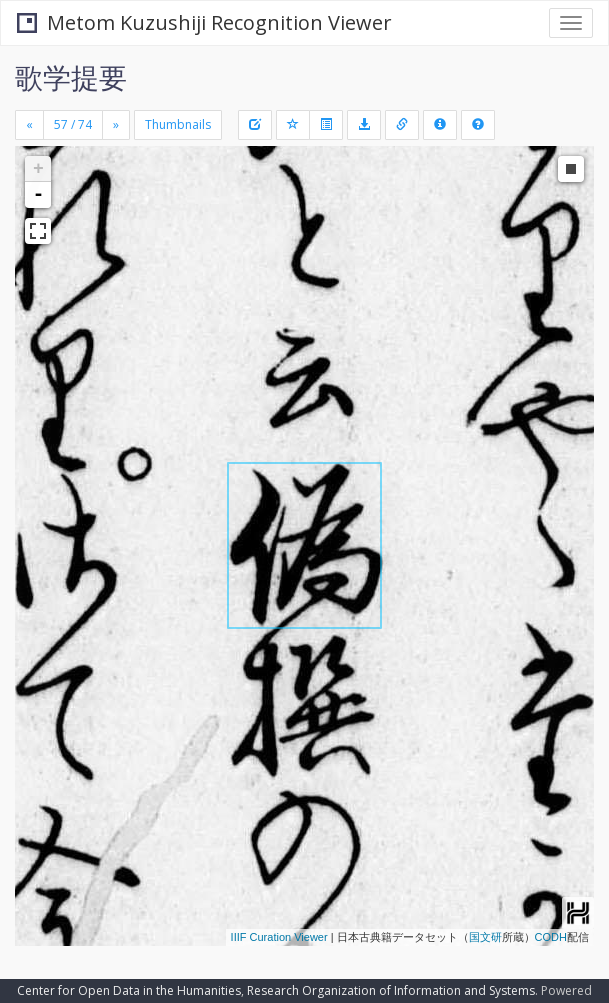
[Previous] (29, 125)
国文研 (485, 937)
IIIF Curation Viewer (279, 937)
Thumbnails (178, 124)
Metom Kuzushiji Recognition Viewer (204, 22)
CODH (551, 937)
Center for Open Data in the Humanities (129, 990)
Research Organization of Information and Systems (391, 990)
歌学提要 (71, 77)
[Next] (116, 125)
